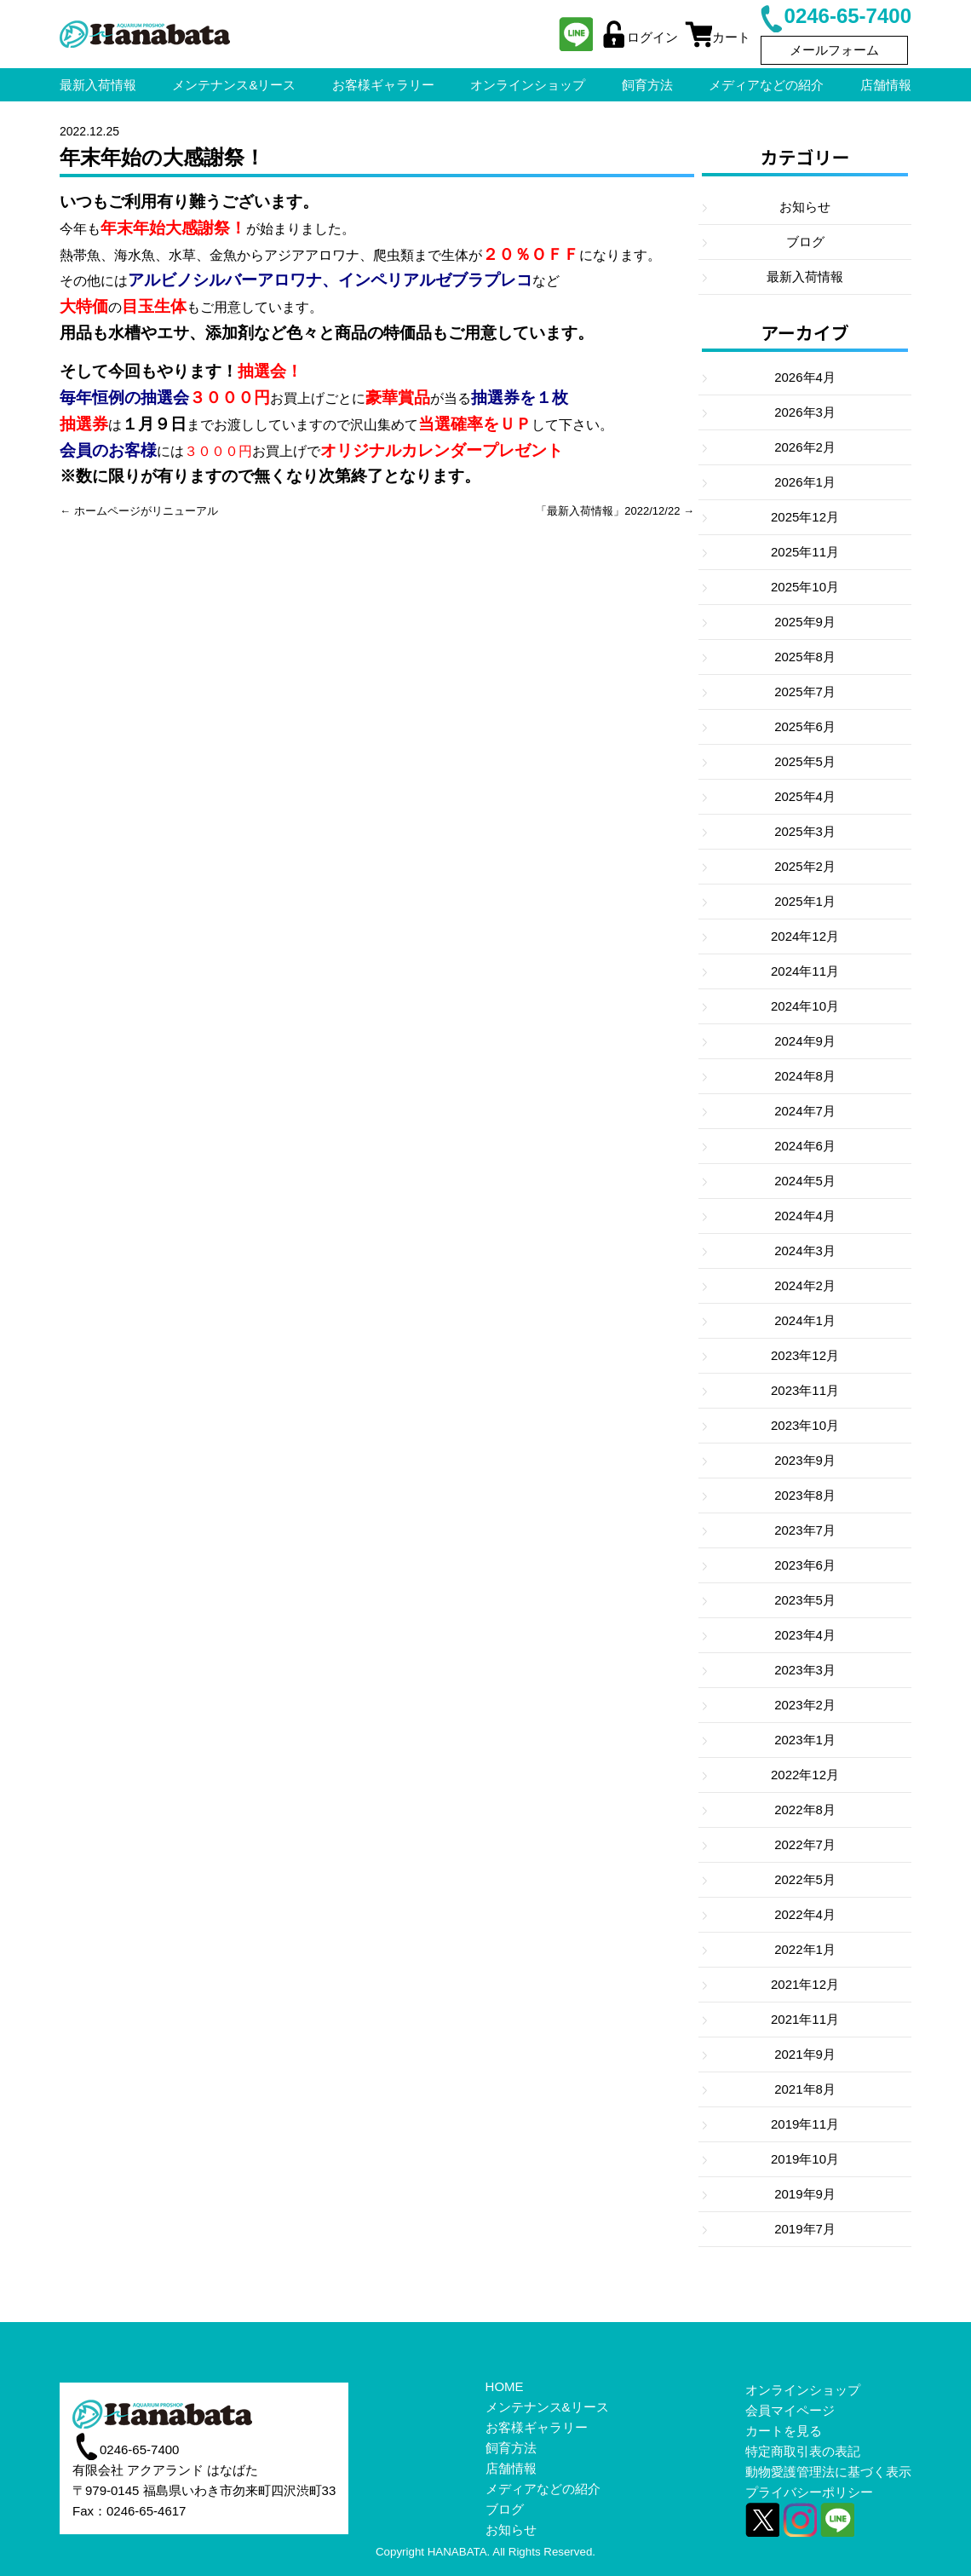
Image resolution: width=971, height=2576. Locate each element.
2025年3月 (805, 831)
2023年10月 (805, 1425)
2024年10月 (805, 1006)
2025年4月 (805, 796)
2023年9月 (805, 1460)
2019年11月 (805, 2124)
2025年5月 (805, 761)
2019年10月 (805, 2159)
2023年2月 (805, 1704)
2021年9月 (805, 2054)
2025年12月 (805, 517)
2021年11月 (805, 2019)
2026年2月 (805, 447)
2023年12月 (805, 1355)
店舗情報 (511, 2468)
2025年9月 (805, 621)
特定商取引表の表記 (802, 2451)
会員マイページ (790, 2410)
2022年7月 (805, 1844)
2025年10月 (805, 586)
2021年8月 (805, 2089)
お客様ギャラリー (537, 2427)
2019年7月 (805, 2229)
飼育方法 (511, 2448)
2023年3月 (805, 1670)
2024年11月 (805, 971)
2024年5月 (805, 1180)
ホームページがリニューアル (146, 510)
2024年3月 (805, 1250)
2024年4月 (805, 1215)
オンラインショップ (802, 2390)
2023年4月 (805, 1635)
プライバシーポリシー (809, 2492)
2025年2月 (805, 866)
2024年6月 (805, 1145)
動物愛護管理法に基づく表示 (828, 2471)
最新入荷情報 (805, 276)
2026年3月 (805, 412)
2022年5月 (805, 1879)
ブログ (805, 241)
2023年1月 (805, 1739)
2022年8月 (805, 1809)
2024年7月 (805, 1111)
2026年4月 (805, 377)
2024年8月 (805, 1076)
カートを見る (783, 2430)
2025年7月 (805, 691)
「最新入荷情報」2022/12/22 (608, 510)
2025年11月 (805, 552)
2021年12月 (805, 1984)
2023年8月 (805, 1495)
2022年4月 (805, 1914)
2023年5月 (805, 1600)
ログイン (639, 37)
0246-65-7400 (834, 15)
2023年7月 (805, 1530)
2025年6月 (805, 726)
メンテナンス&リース (547, 2407)
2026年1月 (805, 482)
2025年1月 (805, 901)
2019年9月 (805, 2194)
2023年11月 (805, 1390)
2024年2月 (805, 1285)
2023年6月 (805, 1565)
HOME (505, 2386)
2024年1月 (805, 1320)
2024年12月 (805, 936)
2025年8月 (805, 656)
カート (717, 37)
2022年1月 (805, 1949)
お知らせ (804, 206)
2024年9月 (805, 1041)
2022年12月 (805, 1774)
